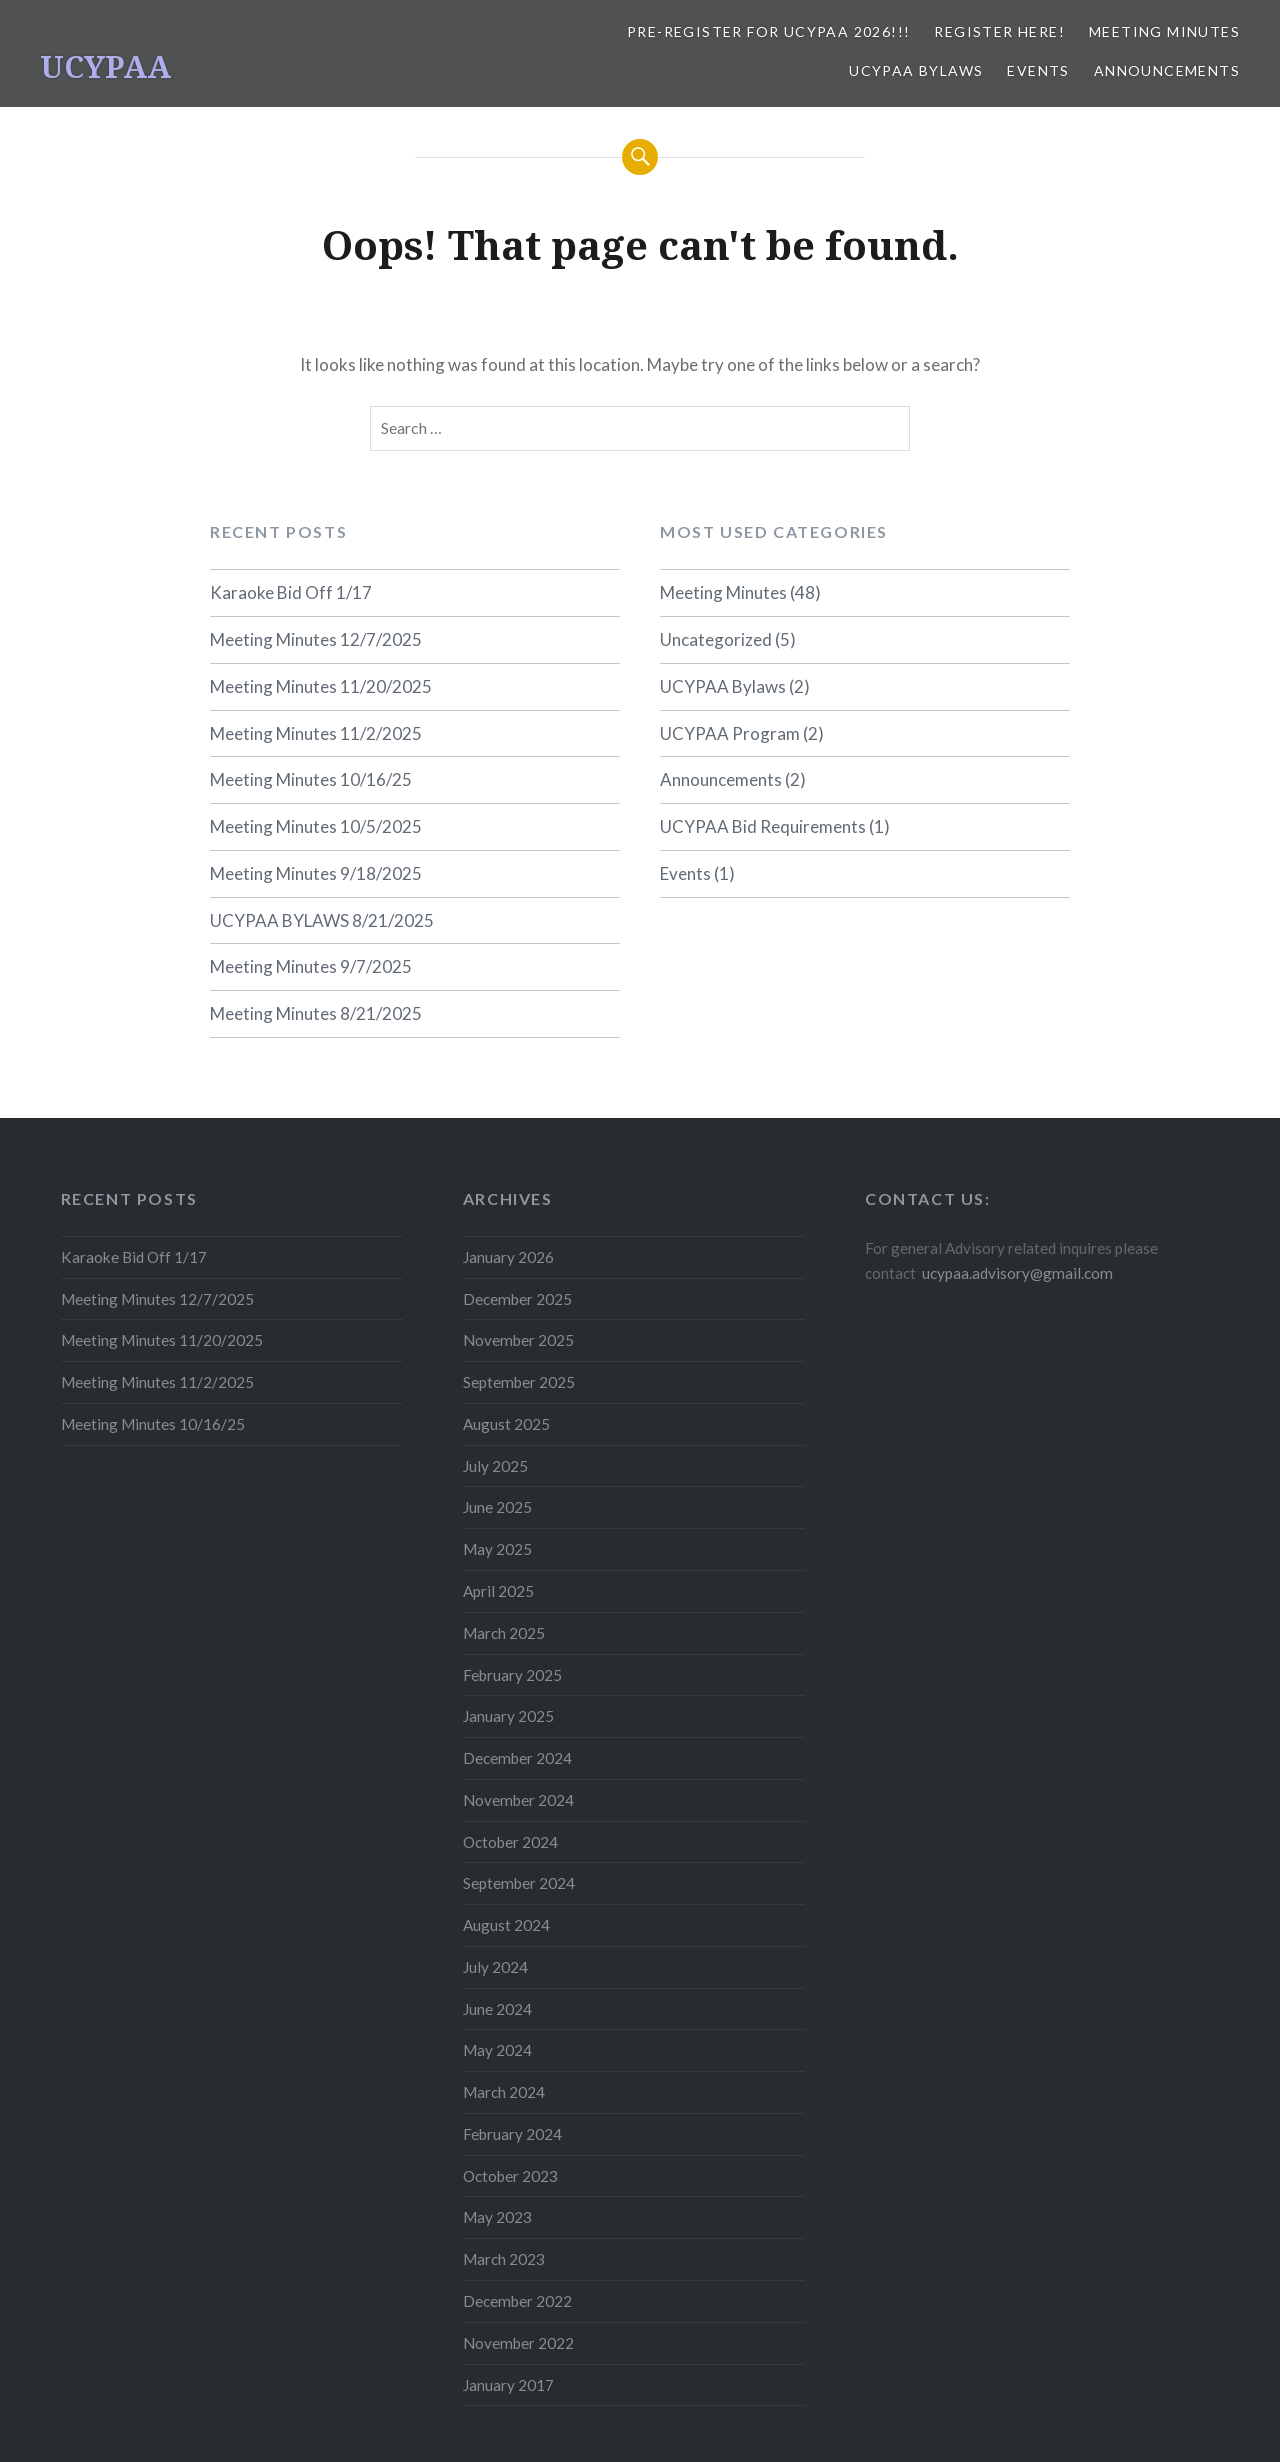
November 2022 (518, 2343)
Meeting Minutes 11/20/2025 (321, 686)
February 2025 (512, 1675)
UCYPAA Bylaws (916, 70)
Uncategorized (716, 639)
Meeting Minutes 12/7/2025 (316, 639)
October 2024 (510, 1842)
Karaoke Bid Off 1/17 (291, 592)
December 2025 (517, 1299)
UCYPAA (105, 66)
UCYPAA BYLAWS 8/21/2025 (322, 920)
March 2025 (504, 1633)
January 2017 (508, 2385)
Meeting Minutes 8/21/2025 (316, 1013)
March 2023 (504, 2259)
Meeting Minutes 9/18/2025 (316, 873)
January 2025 (508, 1716)
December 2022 (517, 2301)
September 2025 (519, 1382)
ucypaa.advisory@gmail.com (1017, 1273)
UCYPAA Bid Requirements (763, 826)
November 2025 (518, 1340)
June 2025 (497, 1507)
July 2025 (495, 1466)
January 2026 (508, 1257)
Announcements (1167, 70)
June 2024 (497, 2009)
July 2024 (495, 1967)
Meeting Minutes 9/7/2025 (311, 966)
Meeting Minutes (1164, 31)
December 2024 (517, 1758)
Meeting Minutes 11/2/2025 (316, 733)
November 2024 (518, 1800)
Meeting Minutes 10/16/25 (311, 779)
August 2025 (506, 1424)
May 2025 (497, 1549)
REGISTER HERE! (999, 31)
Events (1038, 70)
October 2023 (510, 2176)
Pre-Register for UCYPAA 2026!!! (768, 31)
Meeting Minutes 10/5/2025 (316, 826)
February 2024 (512, 2134)
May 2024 (497, 2050)
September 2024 (519, 1883)
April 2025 (498, 1591)
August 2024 (506, 1925)
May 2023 (497, 2217)
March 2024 (504, 2092)
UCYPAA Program (730, 733)
